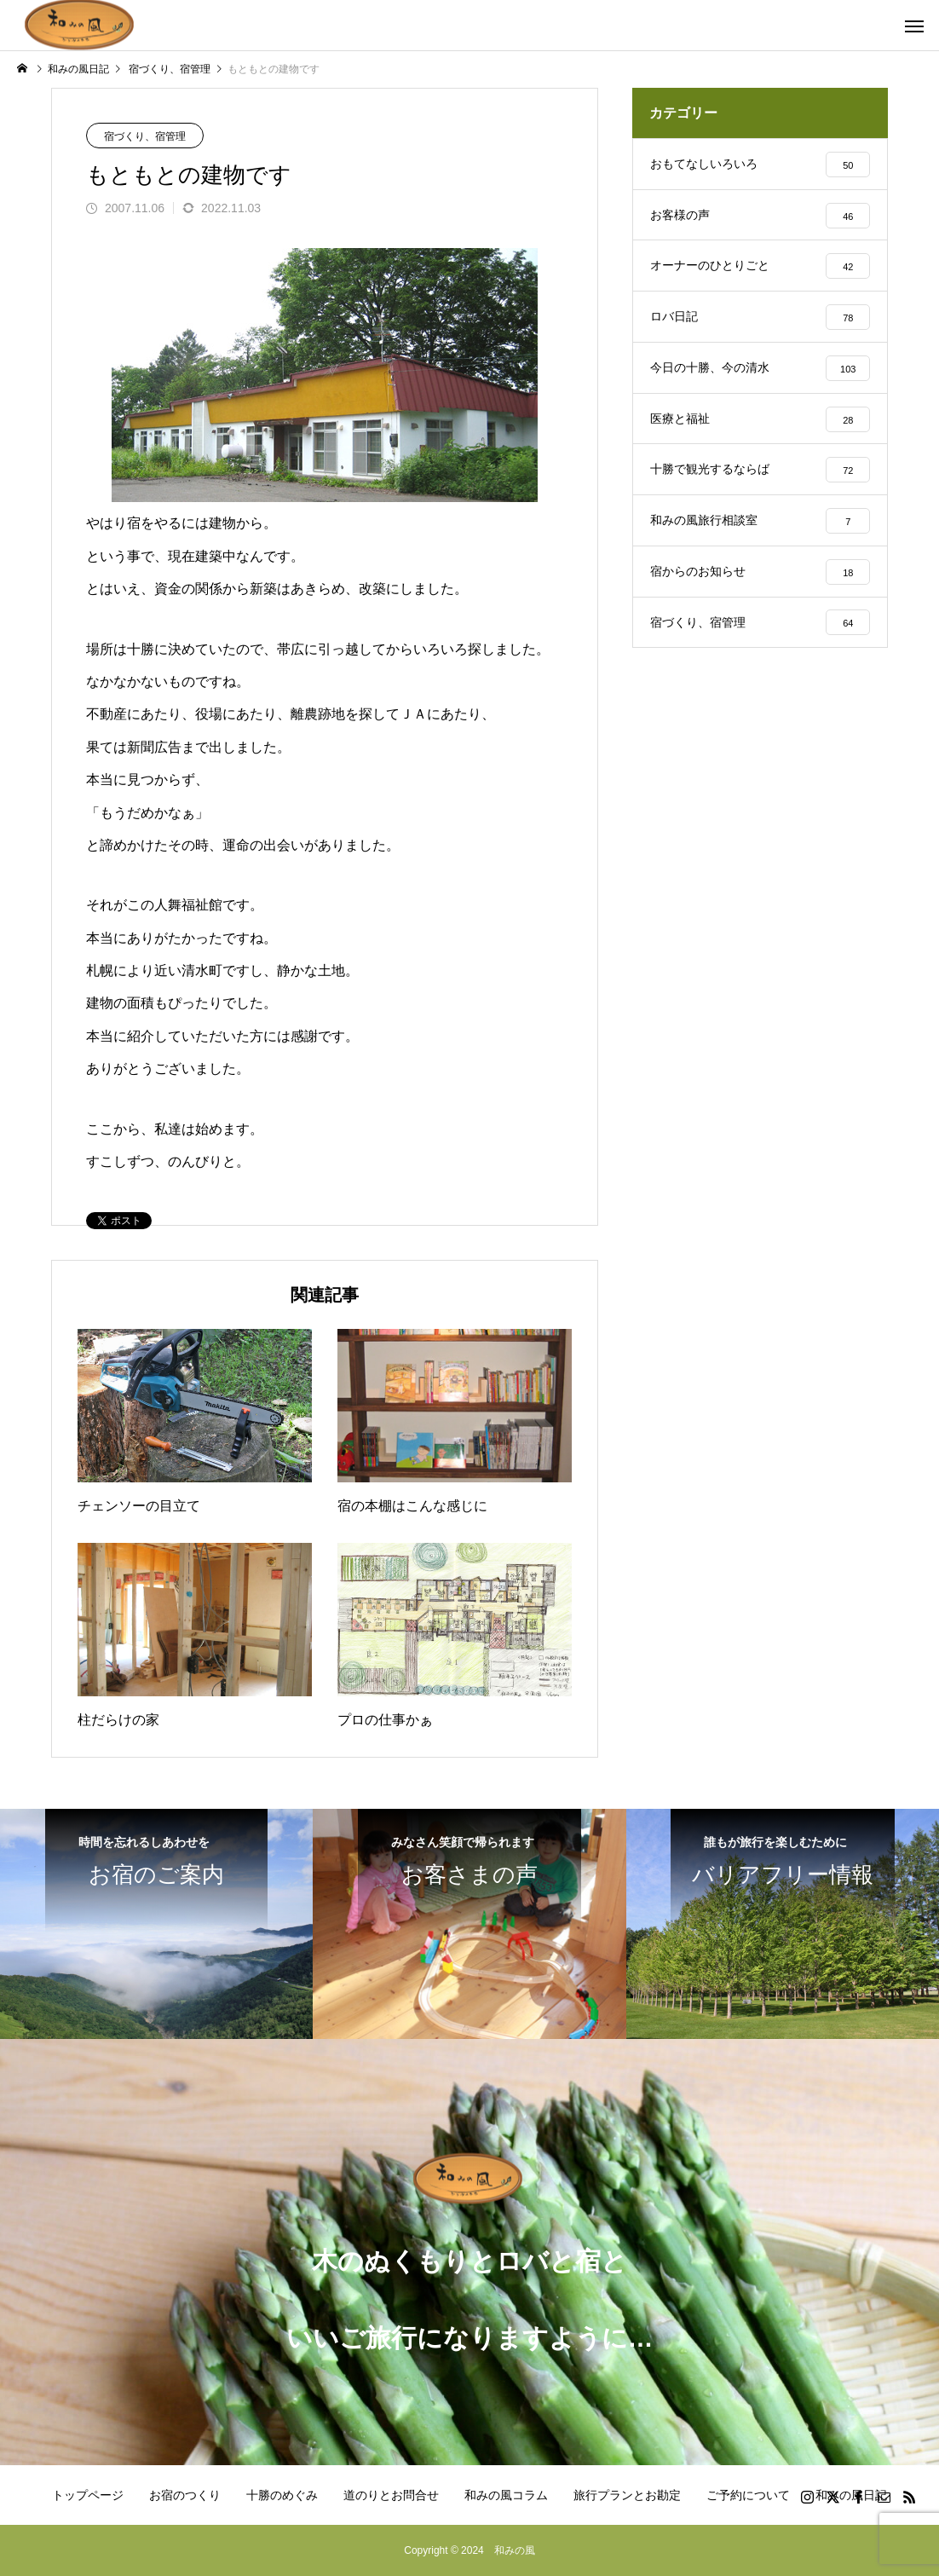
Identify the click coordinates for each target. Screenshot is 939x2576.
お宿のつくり (185, 2495)
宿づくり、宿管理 (145, 136)
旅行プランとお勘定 (627, 2495)
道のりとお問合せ (391, 2495)
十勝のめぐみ (282, 2495)
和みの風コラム (506, 2495)
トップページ (88, 2495)
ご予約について (748, 2495)
